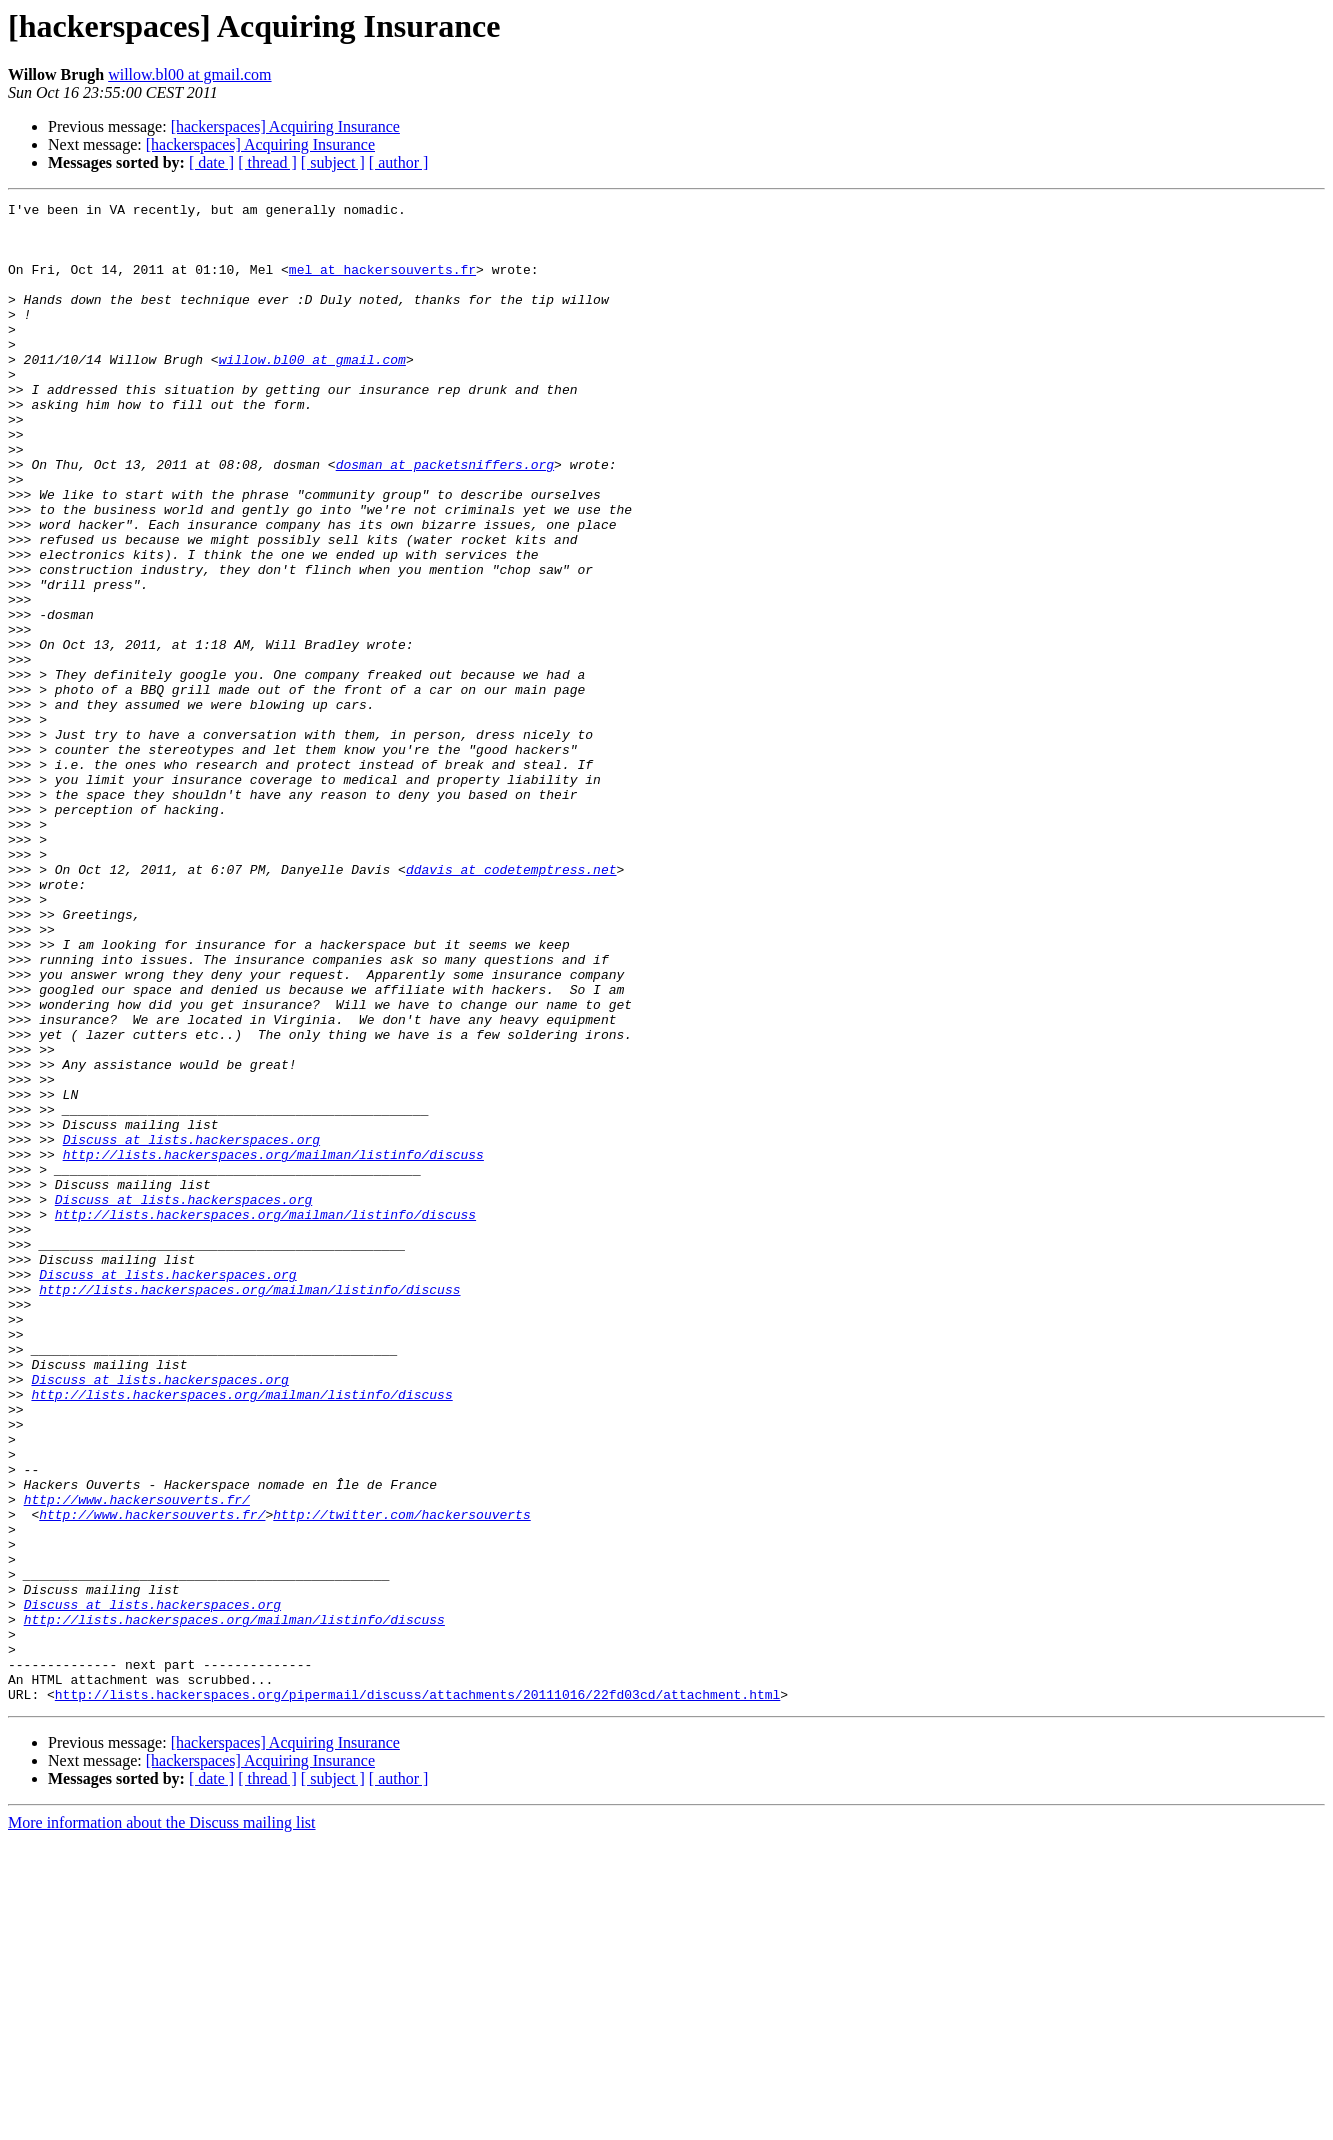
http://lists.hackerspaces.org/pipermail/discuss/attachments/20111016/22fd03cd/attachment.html (417, 1994)
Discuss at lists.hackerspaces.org (191, 1328)
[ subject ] (333, 162)
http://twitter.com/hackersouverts (401, 1778)
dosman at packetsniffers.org (445, 518)
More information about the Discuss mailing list (162, 2122)
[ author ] (399, 162)
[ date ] (211, 162)
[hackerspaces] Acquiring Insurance (285, 126)
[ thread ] (267, 162)
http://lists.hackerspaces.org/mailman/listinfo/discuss (273, 1346)
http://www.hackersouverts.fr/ (137, 1760)
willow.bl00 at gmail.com (189, 74)
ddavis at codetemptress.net (511, 1004)
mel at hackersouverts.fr (382, 284)
